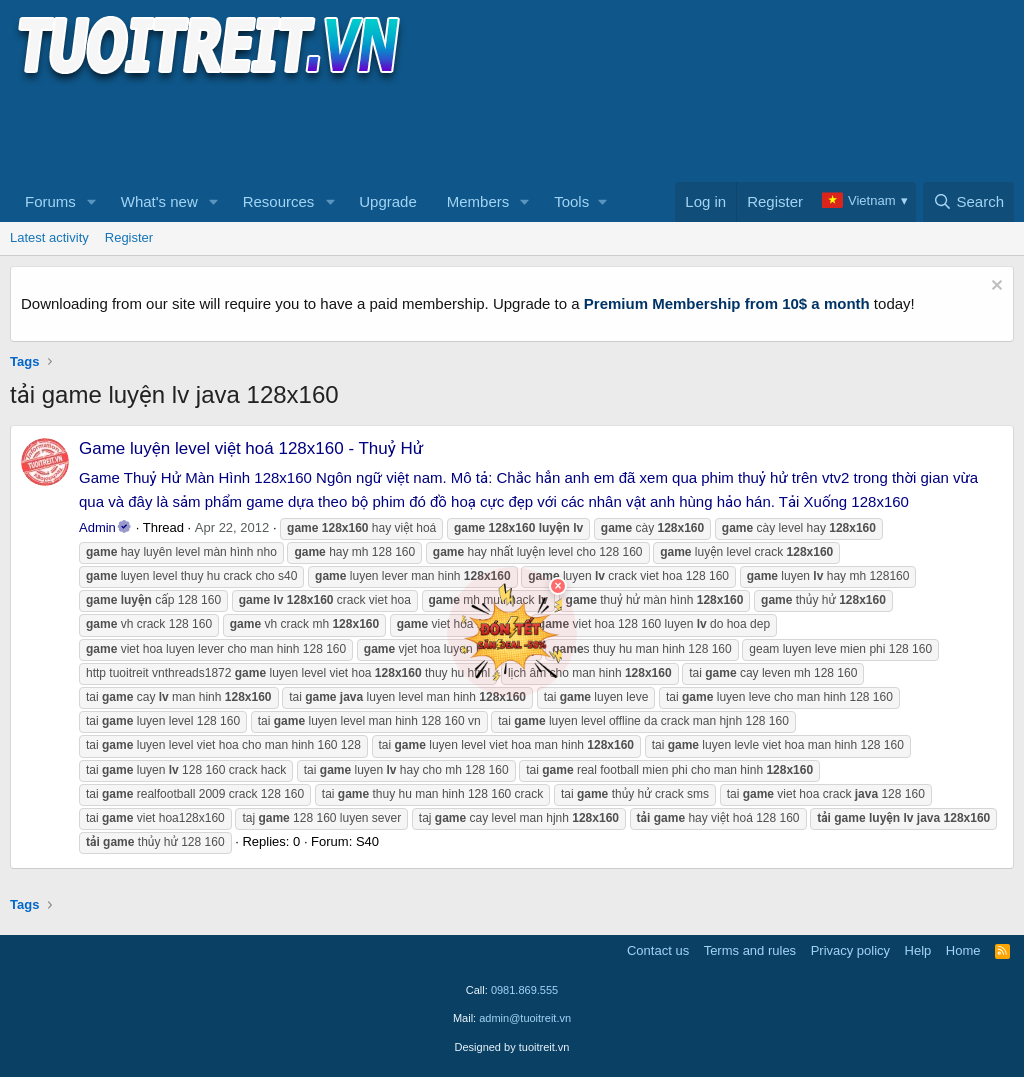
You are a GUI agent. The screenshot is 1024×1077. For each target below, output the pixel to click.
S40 (367, 841)
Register (129, 237)
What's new (159, 201)
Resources (279, 201)
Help (918, 950)
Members (478, 201)
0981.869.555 (524, 990)
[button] (92, 202)
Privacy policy (850, 950)
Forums (50, 201)
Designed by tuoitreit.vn (512, 1047)
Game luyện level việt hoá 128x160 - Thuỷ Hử (251, 448)
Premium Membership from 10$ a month (727, 303)
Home (963, 950)
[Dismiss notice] (994, 287)
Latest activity (49, 237)
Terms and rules (750, 950)
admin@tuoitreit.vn (525, 1018)
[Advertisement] (374, 131)
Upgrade (388, 201)
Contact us (658, 950)
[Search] (968, 202)
